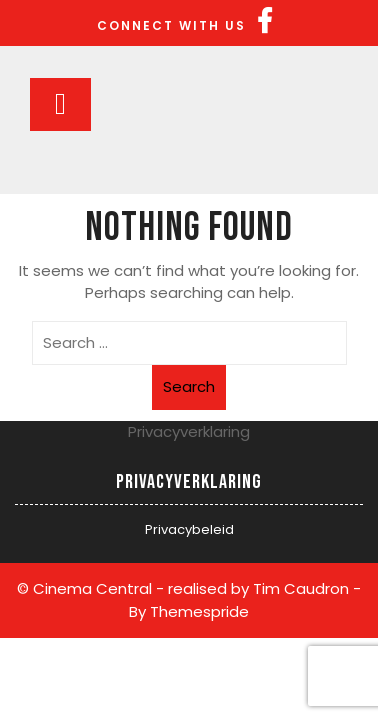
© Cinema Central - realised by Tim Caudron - (189, 588)
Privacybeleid (189, 529)
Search (189, 386)
